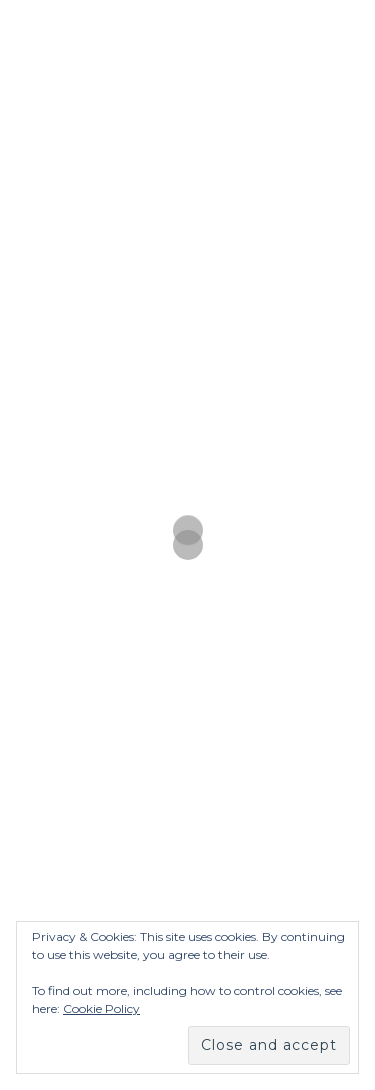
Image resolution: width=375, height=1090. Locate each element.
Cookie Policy (101, 1008)
